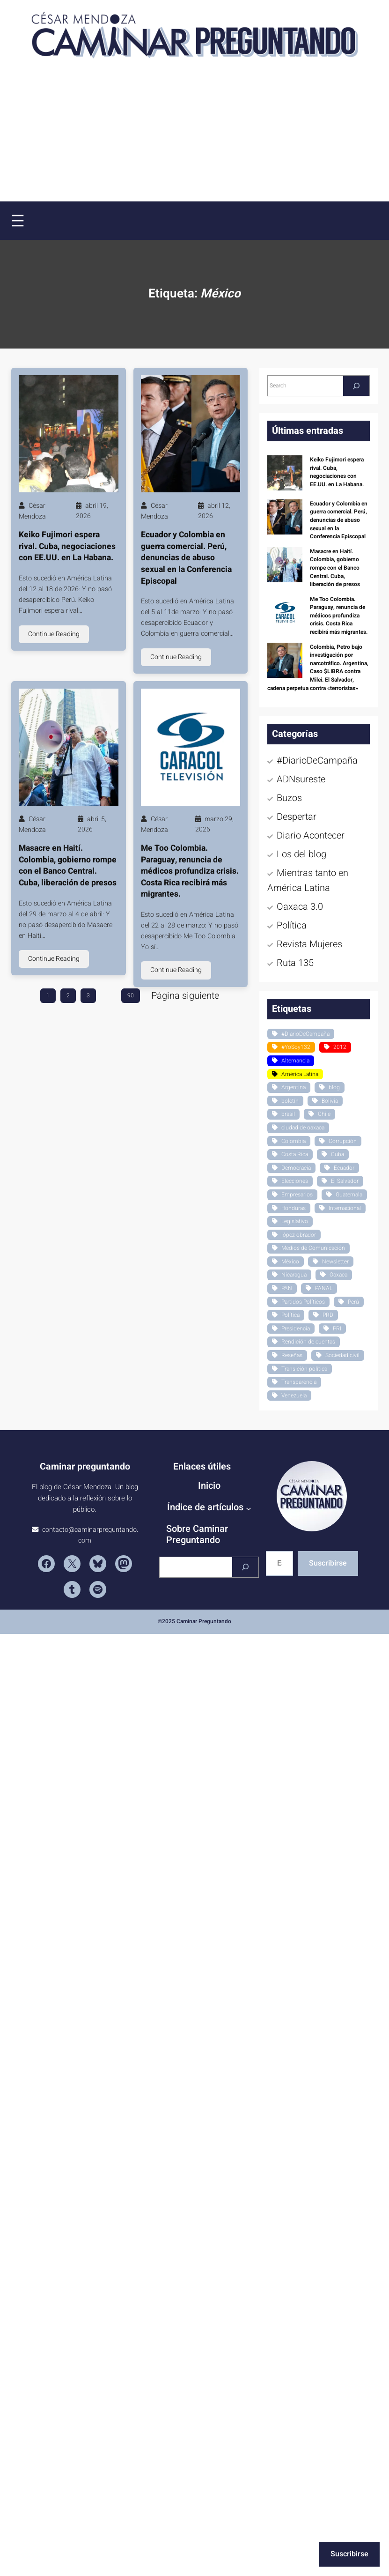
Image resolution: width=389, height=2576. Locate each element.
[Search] (356, 386)
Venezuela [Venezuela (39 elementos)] (294, 1395)
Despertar (296, 817)
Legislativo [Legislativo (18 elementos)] (294, 1221)
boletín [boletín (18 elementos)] (290, 1101)
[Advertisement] (91, 139)
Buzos (289, 798)
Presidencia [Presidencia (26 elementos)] (295, 1328)
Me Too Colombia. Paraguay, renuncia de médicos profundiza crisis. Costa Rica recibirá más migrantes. (190, 871)
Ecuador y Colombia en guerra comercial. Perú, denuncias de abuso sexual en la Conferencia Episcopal (186, 557)
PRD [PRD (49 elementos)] (328, 1315)
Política (292, 925)
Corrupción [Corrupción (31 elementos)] (343, 1141)
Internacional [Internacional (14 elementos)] (345, 1208)
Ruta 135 (295, 963)
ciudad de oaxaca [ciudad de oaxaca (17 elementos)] (302, 1127)
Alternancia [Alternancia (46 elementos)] (295, 1060)
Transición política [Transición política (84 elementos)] (304, 1369)
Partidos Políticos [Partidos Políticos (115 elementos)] (303, 1302)
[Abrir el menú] (18, 220)
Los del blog (301, 854)
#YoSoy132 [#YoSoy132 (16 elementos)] (295, 1047)
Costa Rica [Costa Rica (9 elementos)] (294, 1154)
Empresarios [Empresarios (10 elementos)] (297, 1194)
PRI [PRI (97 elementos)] (337, 1328)
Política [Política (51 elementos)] (290, 1315)
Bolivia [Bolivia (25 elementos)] (330, 1101)
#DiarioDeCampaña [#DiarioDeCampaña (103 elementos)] (305, 1034)
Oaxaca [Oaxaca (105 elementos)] (338, 1275)
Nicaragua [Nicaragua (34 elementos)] (294, 1275)
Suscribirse (328, 1563)
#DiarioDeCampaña (317, 760)
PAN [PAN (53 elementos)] (286, 1288)
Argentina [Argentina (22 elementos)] (293, 1087)
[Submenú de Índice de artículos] (248, 1508)
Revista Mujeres (309, 944)
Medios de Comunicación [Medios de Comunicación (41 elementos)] (313, 1248)
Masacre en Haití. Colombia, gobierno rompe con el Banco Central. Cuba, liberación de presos (68, 866)
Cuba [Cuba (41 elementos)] (337, 1154)
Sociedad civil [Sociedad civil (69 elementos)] (342, 1355)
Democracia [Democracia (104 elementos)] (296, 1168)
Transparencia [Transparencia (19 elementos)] (298, 1382)
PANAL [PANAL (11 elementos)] (323, 1288)
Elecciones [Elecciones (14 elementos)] (294, 1181)
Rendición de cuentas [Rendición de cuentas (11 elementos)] (308, 1341)
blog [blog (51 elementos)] (334, 1087)
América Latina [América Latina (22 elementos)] (299, 1074)
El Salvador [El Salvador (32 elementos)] (345, 1181)
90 (130, 995)
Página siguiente (185, 995)
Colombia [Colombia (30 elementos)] (293, 1141)
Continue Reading (54, 633)
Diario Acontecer (311, 835)
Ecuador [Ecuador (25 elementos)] (344, 1168)
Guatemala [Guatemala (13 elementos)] (349, 1194)
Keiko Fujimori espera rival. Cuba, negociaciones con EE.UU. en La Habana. (67, 546)
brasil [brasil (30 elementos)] (288, 1114)
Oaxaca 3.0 (300, 906)
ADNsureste (301, 779)
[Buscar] (245, 1567)
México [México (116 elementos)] (290, 1261)
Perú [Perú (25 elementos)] (353, 1302)
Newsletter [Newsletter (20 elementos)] (335, 1261)
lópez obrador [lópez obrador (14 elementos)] (298, 1235)
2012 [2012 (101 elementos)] (339, 1047)
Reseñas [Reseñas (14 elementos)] (291, 1355)
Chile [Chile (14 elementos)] (324, 1114)
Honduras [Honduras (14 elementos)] (293, 1208)
